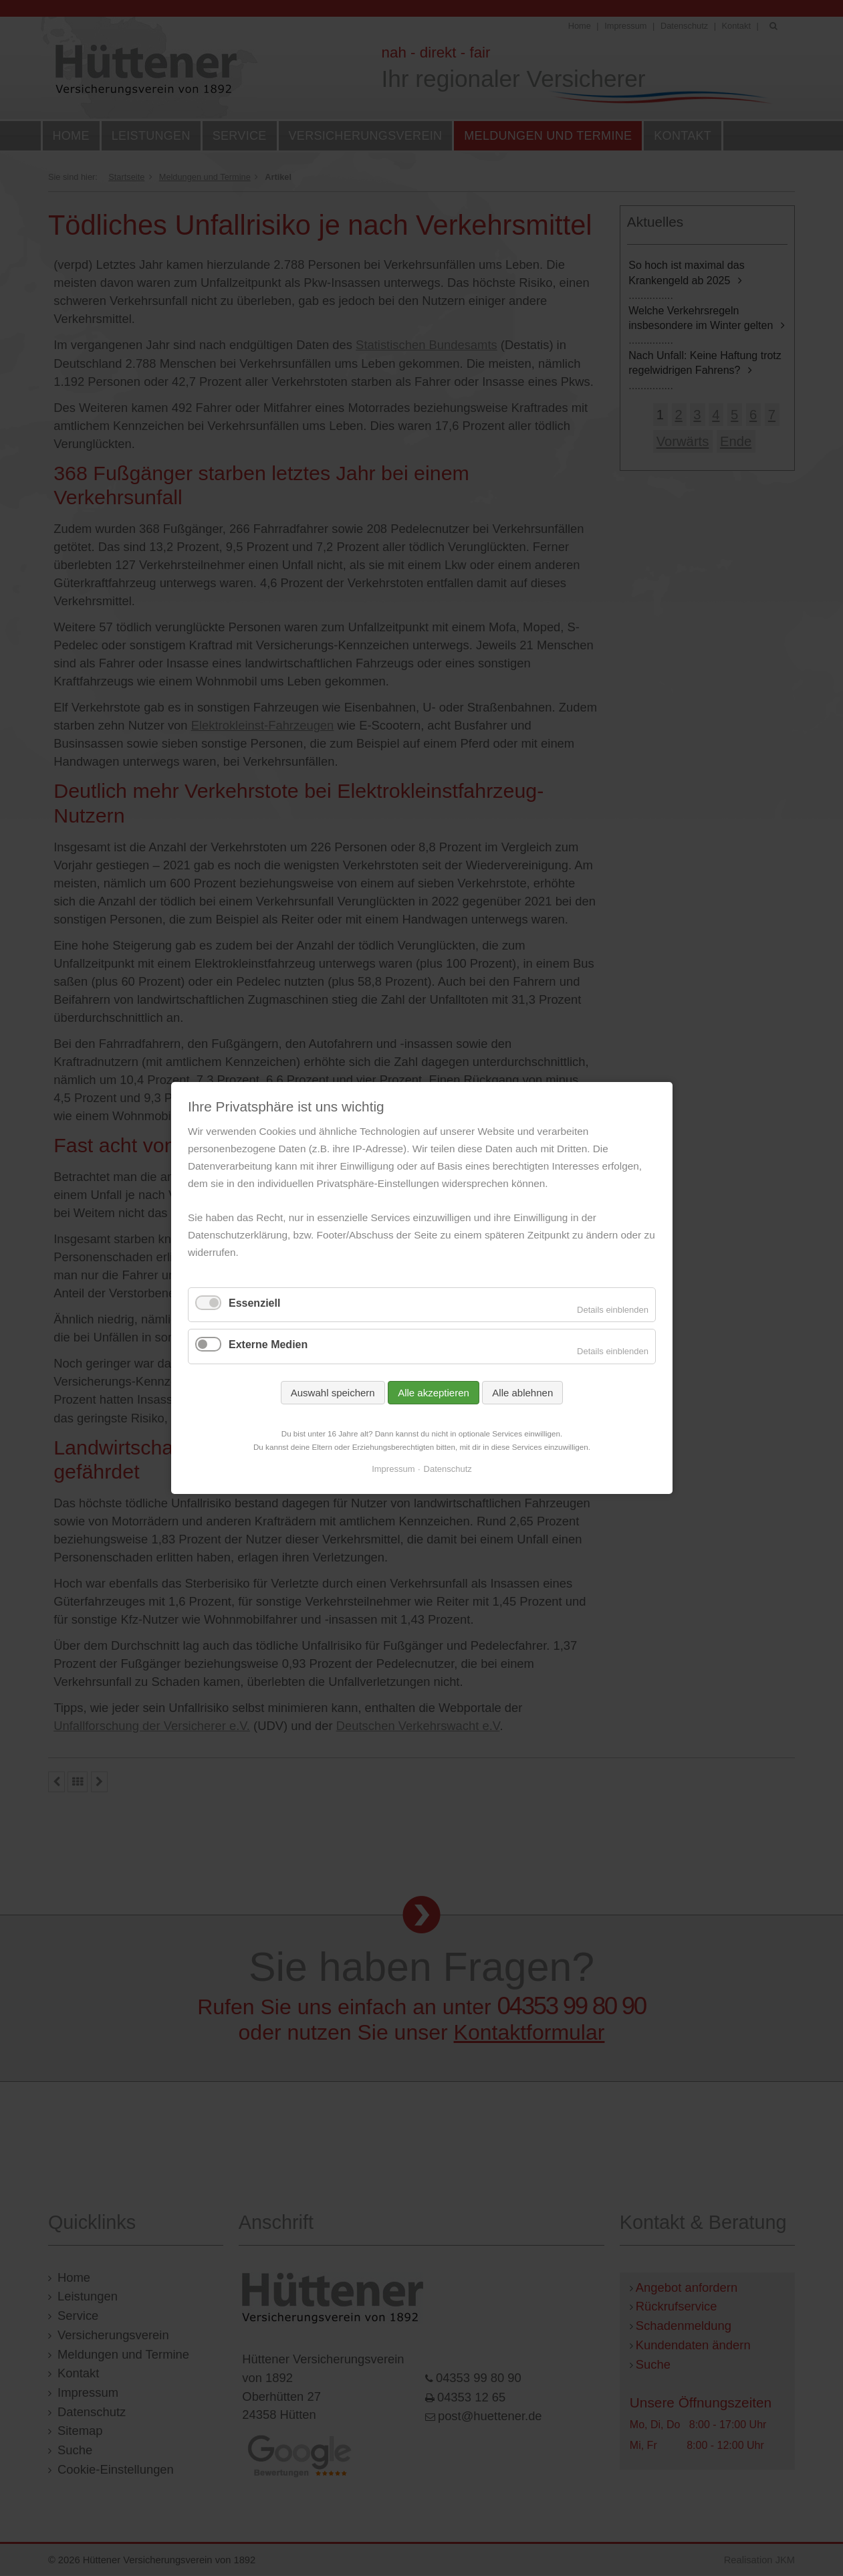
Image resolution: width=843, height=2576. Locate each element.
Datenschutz (447, 1470)
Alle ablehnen (522, 1392)
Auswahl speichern (332, 1392)
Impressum (393, 1470)
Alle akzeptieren (433, 1392)
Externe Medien (268, 1345)
